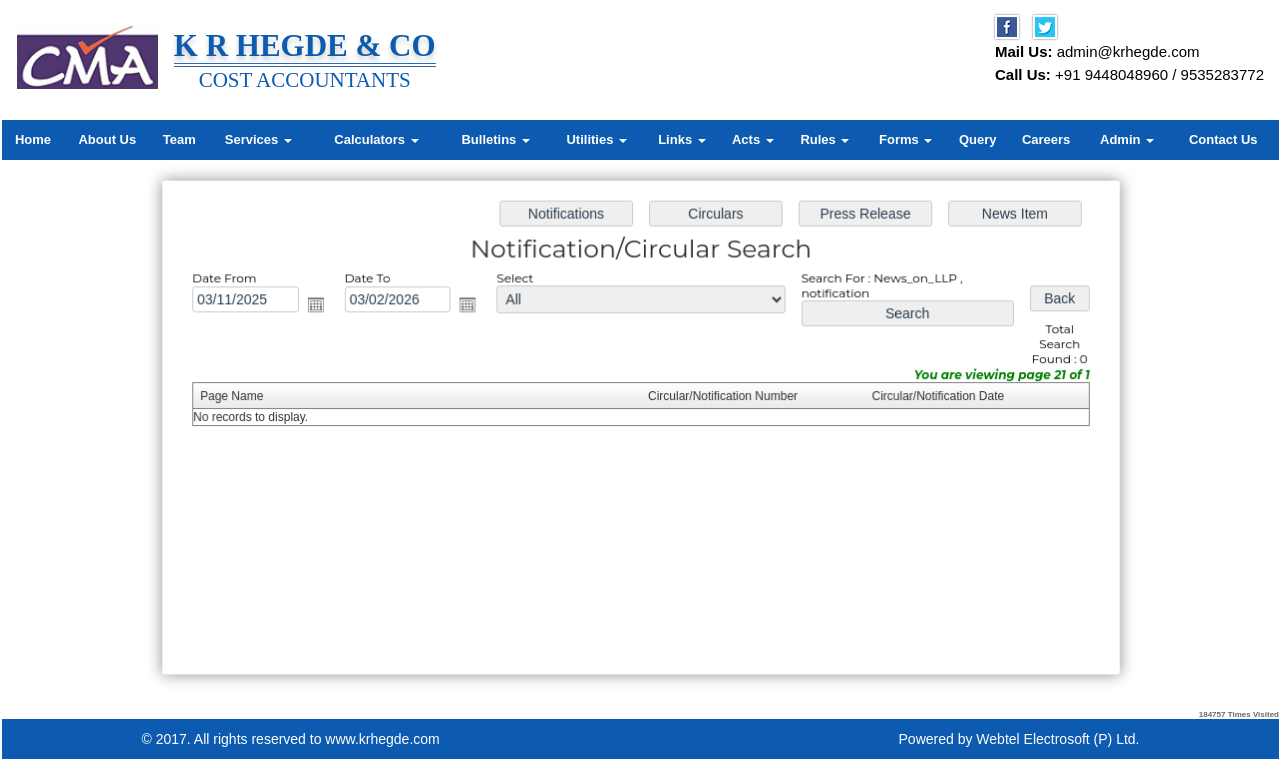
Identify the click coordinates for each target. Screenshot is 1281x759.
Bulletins (495, 139)
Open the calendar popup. (321, 307)
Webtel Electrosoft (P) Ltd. (1057, 739)
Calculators (376, 139)
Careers (1046, 139)
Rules (824, 139)
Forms (905, 139)
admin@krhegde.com (1128, 51)
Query (978, 139)
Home (33, 139)
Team (179, 139)
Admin (1127, 139)
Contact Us (1223, 139)
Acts (753, 139)
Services (258, 139)
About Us (107, 139)
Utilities (596, 139)
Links (682, 139)
